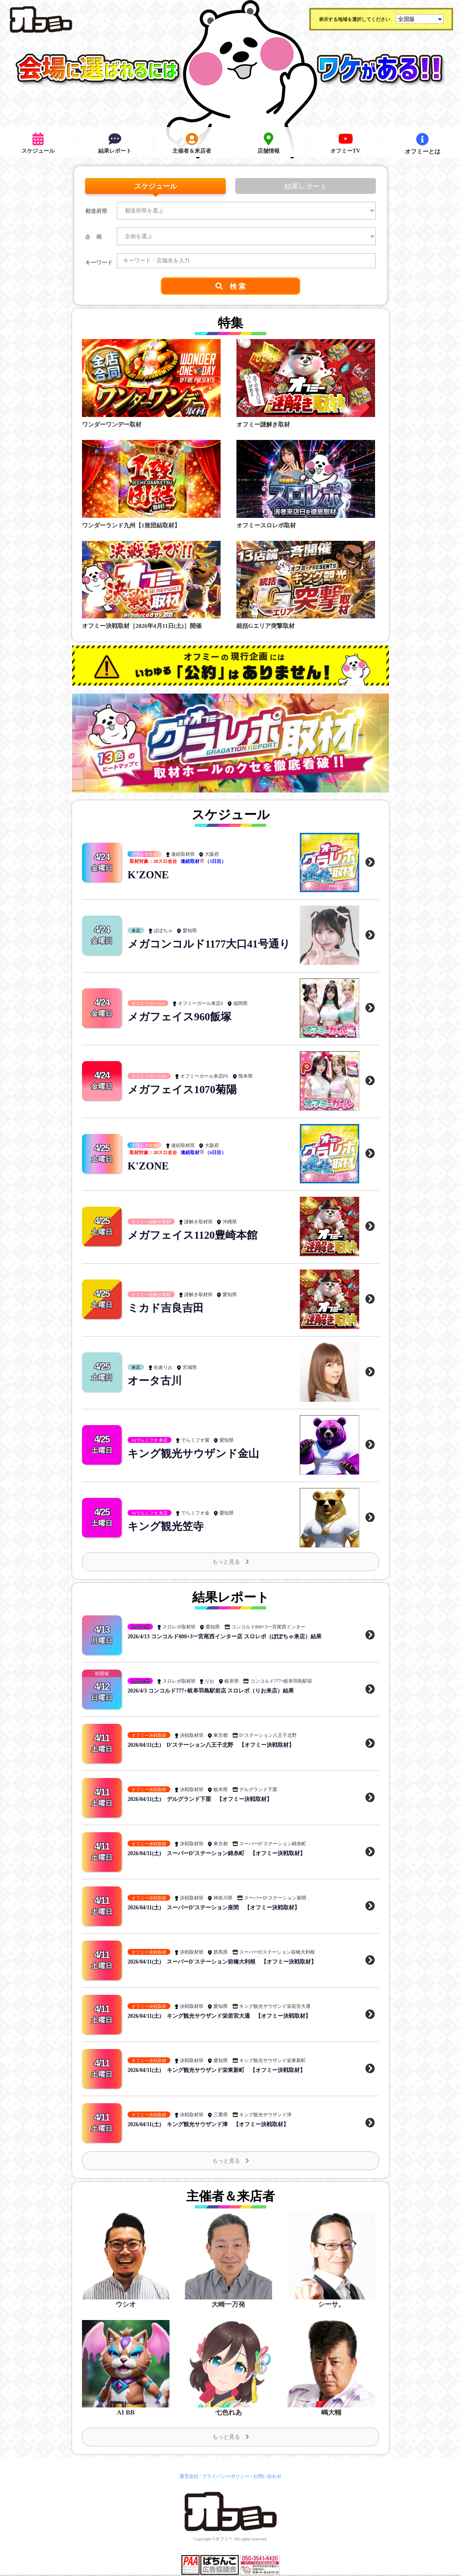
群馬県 (220, 1952)
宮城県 (190, 1367)
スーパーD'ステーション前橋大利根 (277, 1952)
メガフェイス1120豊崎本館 (195, 1235)
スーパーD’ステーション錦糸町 (272, 1843)
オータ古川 (156, 1381)
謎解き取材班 (198, 1222)
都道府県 (96, 211)
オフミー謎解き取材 (263, 424)
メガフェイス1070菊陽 (184, 1090)
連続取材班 (183, 854)
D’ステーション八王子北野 (268, 1735)
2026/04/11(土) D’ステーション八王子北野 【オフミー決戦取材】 (211, 1745)
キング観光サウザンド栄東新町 (272, 2060)
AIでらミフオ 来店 (149, 1440)
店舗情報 (268, 144)
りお (209, 1681)
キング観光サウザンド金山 (196, 1454)
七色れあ (228, 2413)
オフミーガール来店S (200, 1004)
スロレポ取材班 (179, 1627)
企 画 (93, 237)
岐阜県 (232, 1681)
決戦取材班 (192, 1735)
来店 (135, 924)
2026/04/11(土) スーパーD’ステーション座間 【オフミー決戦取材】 (214, 1908)
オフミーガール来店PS (204, 1076)
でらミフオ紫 (195, 1440)
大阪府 (212, 854)
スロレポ (140, 1626)
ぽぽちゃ (163, 924)
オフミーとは (422, 144)
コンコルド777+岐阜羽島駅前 (281, 1681)
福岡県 (240, 1004)
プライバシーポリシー (226, 2477)
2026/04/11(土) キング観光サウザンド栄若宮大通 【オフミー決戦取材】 (219, 2016)
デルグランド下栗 (258, 1789)
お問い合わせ (267, 2477)
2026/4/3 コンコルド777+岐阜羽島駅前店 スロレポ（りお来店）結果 (211, 1691)
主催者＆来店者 (192, 144)
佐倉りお (163, 1367)
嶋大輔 (331, 2413)
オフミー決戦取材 (148, 1735)
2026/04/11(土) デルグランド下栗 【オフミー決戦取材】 (200, 1799)
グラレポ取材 (144, 854)
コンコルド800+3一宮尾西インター (268, 1627)
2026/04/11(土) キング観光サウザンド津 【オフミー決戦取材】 (208, 2124)
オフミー (224, 2540)
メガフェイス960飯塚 (181, 1017)
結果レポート (115, 144)
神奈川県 (222, 1898)
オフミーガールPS (149, 1076)
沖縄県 (230, 1222)
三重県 (220, 2114)
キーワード (99, 262)
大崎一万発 (228, 2305)
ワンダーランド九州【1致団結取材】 (131, 525)
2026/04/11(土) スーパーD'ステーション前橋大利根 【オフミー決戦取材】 (222, 1962)
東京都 (220, 1735)
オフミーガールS (147, 1003)
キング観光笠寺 (167, 1526)
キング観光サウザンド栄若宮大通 (275, 2006)
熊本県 (245, 1076)
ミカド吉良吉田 (167, 1308)
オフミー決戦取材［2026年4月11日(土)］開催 (142, 626)
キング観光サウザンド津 (265, 2114)
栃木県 (220, 1789)
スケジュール (38, 144)
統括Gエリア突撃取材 (265, 626)
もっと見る (230, 1562)
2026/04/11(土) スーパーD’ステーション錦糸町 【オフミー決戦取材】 (217, 1853)
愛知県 (190, 924)
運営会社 (188, 2477)
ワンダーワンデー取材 (111, 424)
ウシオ (125, 2305)
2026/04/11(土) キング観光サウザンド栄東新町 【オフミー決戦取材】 (217, 2070)
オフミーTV (346, 144)
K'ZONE (149, 875)
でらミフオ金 (195, 1513)
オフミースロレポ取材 (266, 525)
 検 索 (230, 286)
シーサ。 (331, 2305)
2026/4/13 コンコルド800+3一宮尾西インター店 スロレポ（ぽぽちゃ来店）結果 (225, 1637)
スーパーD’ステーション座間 (275, 1898)
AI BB (125, 2413)
